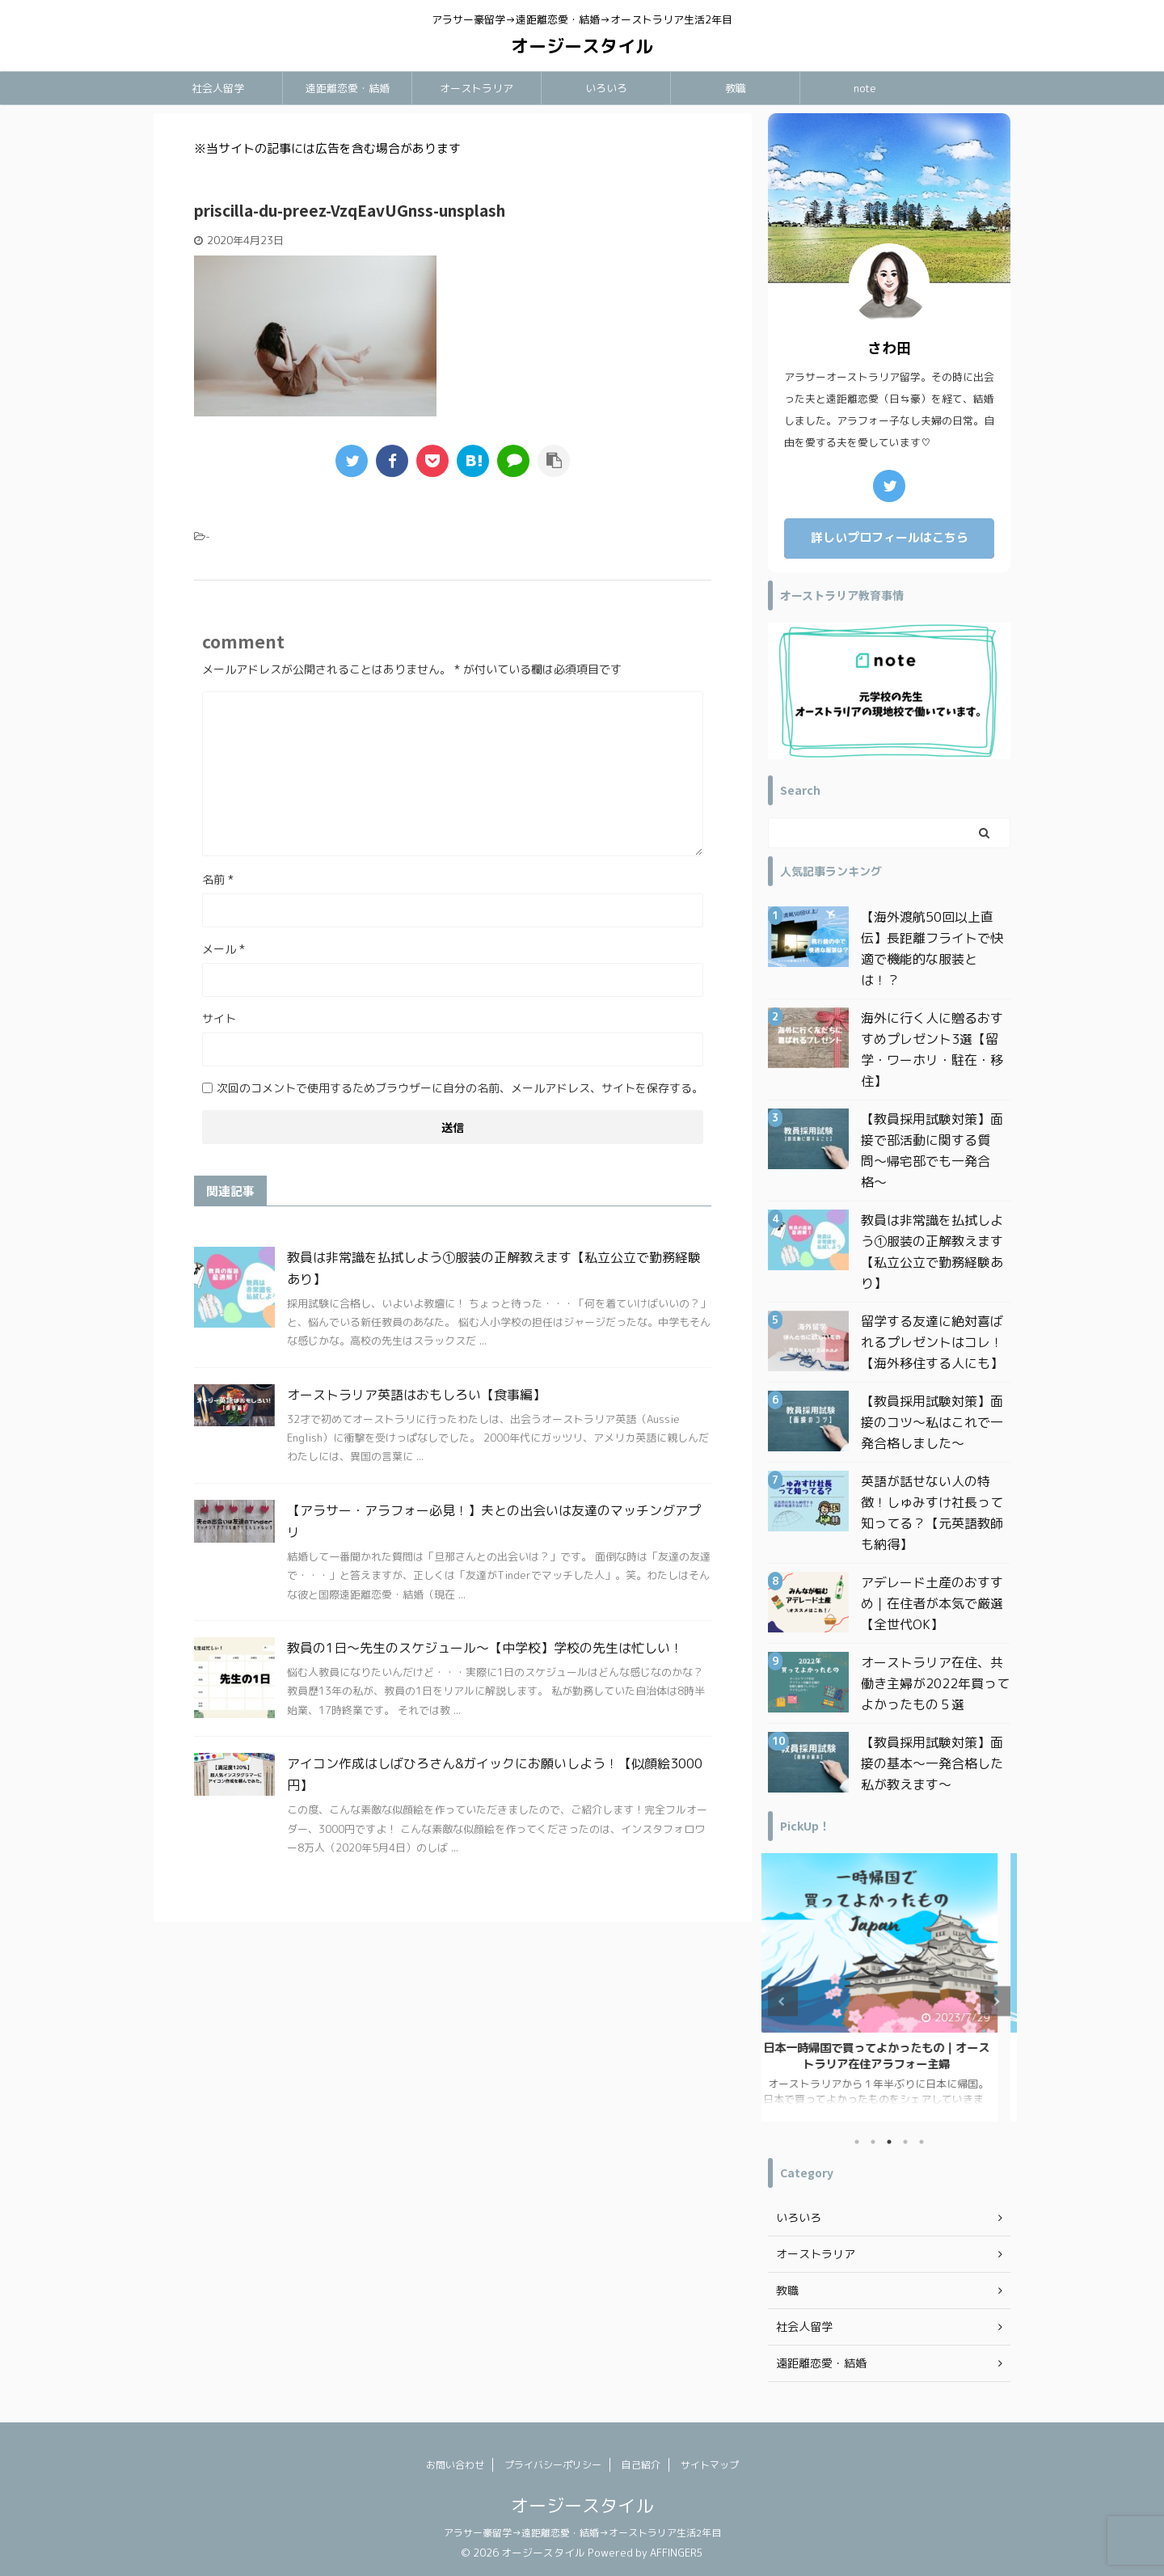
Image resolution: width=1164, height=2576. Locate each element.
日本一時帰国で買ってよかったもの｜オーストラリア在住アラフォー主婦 (889, 2056)
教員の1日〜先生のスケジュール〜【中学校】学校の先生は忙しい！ (485, 1648)
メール (223, 948)
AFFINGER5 (676, 2552)
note (865, 88)
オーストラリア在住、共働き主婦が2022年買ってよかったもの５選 (935, 1683)
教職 (735, 88)
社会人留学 (218, 88)
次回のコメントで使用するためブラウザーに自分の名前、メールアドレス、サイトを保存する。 (460, 1088)
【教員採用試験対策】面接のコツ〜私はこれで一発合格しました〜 (932, 1422)
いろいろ (606, 88)
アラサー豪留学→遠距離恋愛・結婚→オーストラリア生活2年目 (582, 2533)
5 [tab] (921, 2142)
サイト (219, 1018)
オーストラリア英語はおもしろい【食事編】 (416, 1395)
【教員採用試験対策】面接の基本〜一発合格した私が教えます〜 (932, 1763)
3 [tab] (889, 2142)
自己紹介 (641, 2465)
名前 (218, 879)
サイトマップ (710, 2465)
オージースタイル (582, 45)
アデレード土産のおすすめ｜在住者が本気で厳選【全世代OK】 (932, 1603)
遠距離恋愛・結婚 (348, 88)
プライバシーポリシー (552, 2465)
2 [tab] (873, 2142)
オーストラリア (476, 88)
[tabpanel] (889, 1987)
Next (995, 2001)
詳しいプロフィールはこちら (889, 537)
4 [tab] (905, 2142)
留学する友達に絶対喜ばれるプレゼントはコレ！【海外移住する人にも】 (932, 1342)
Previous (783, 2001)
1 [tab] (857, 2142)
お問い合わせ (455, 2465)
